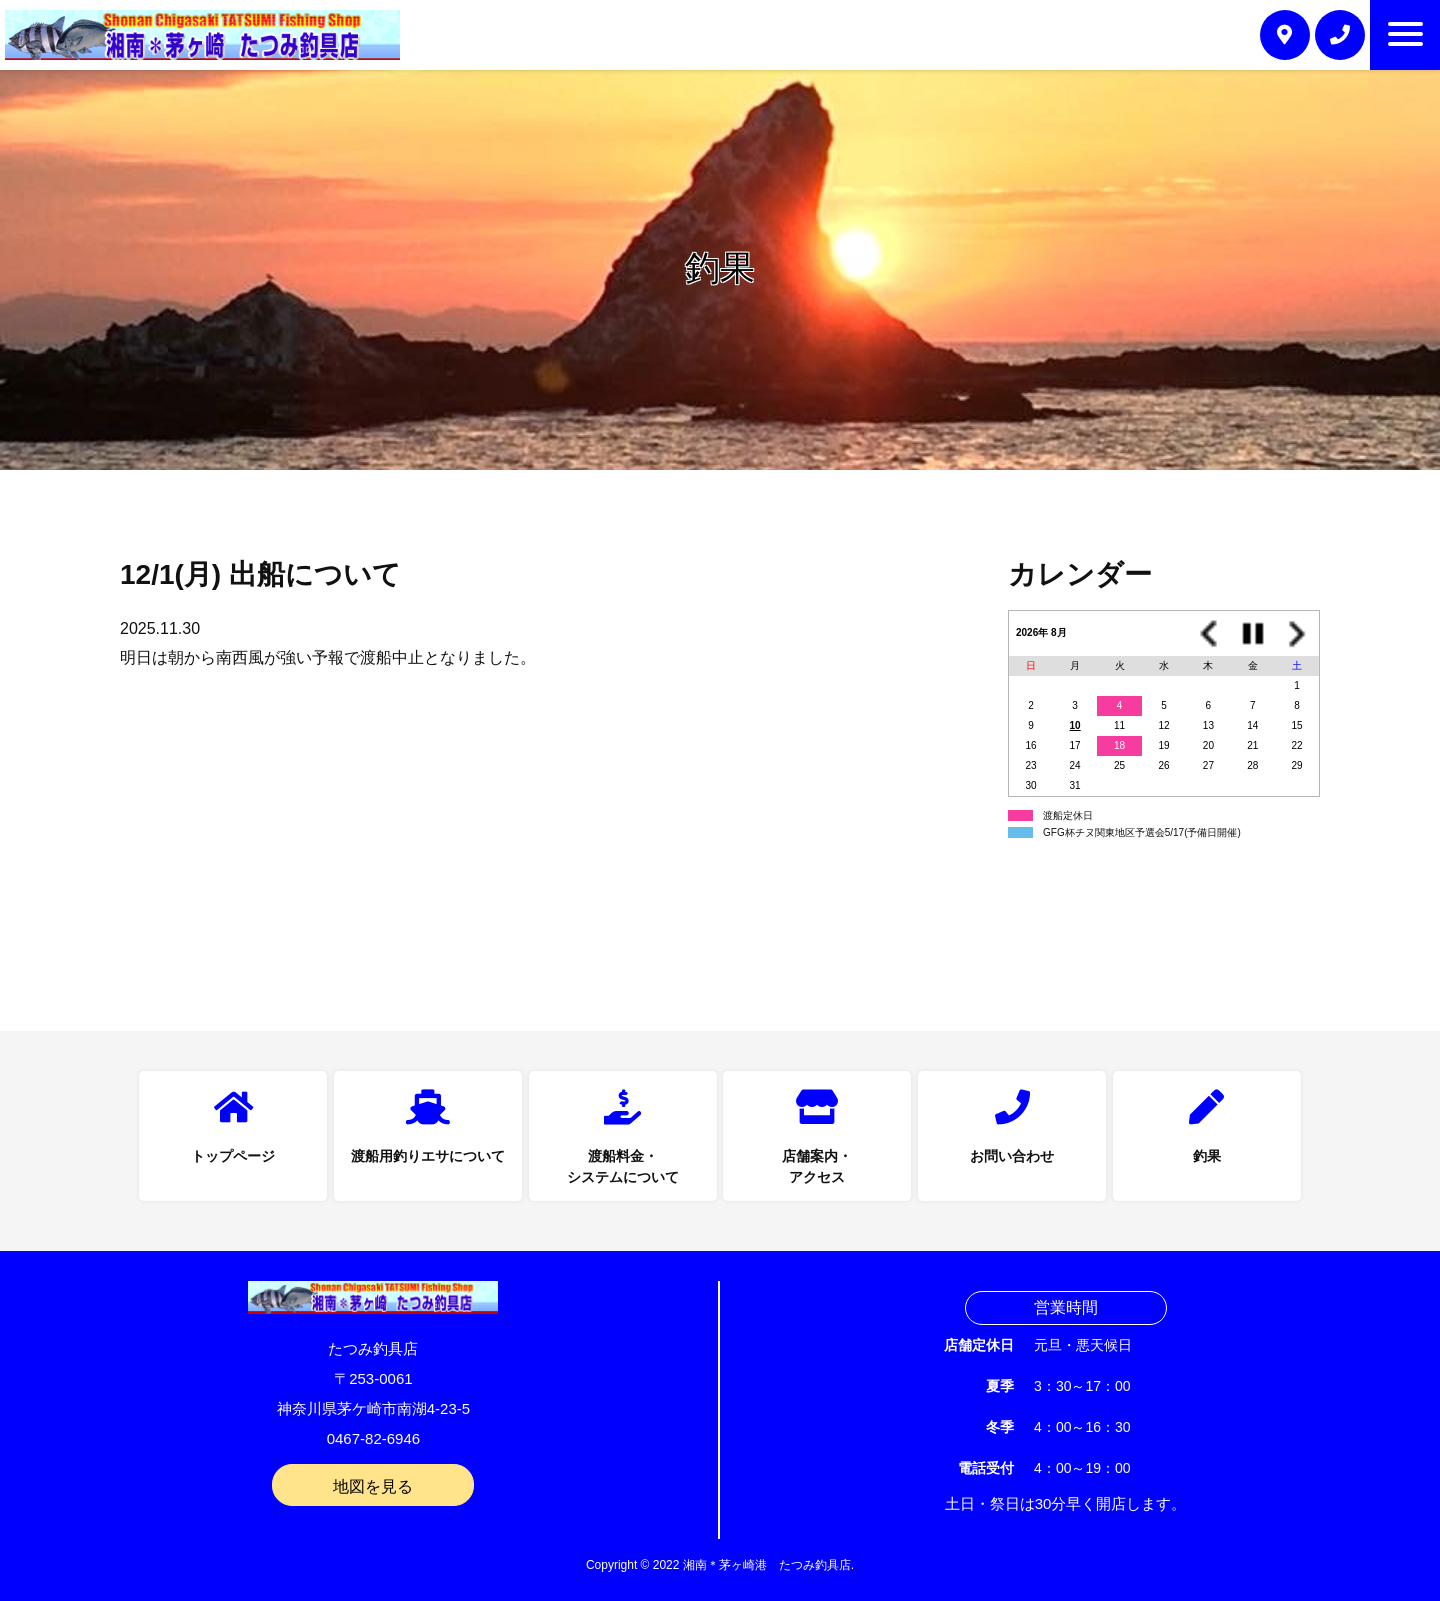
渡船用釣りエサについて (428, 1156)
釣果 (1207, 1156)
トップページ (233, 1156)
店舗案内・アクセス (817, 1166)
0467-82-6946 (373, 1438)
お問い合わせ (1012, 1156)
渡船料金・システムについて (623, 1166)
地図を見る (373, 1486)
